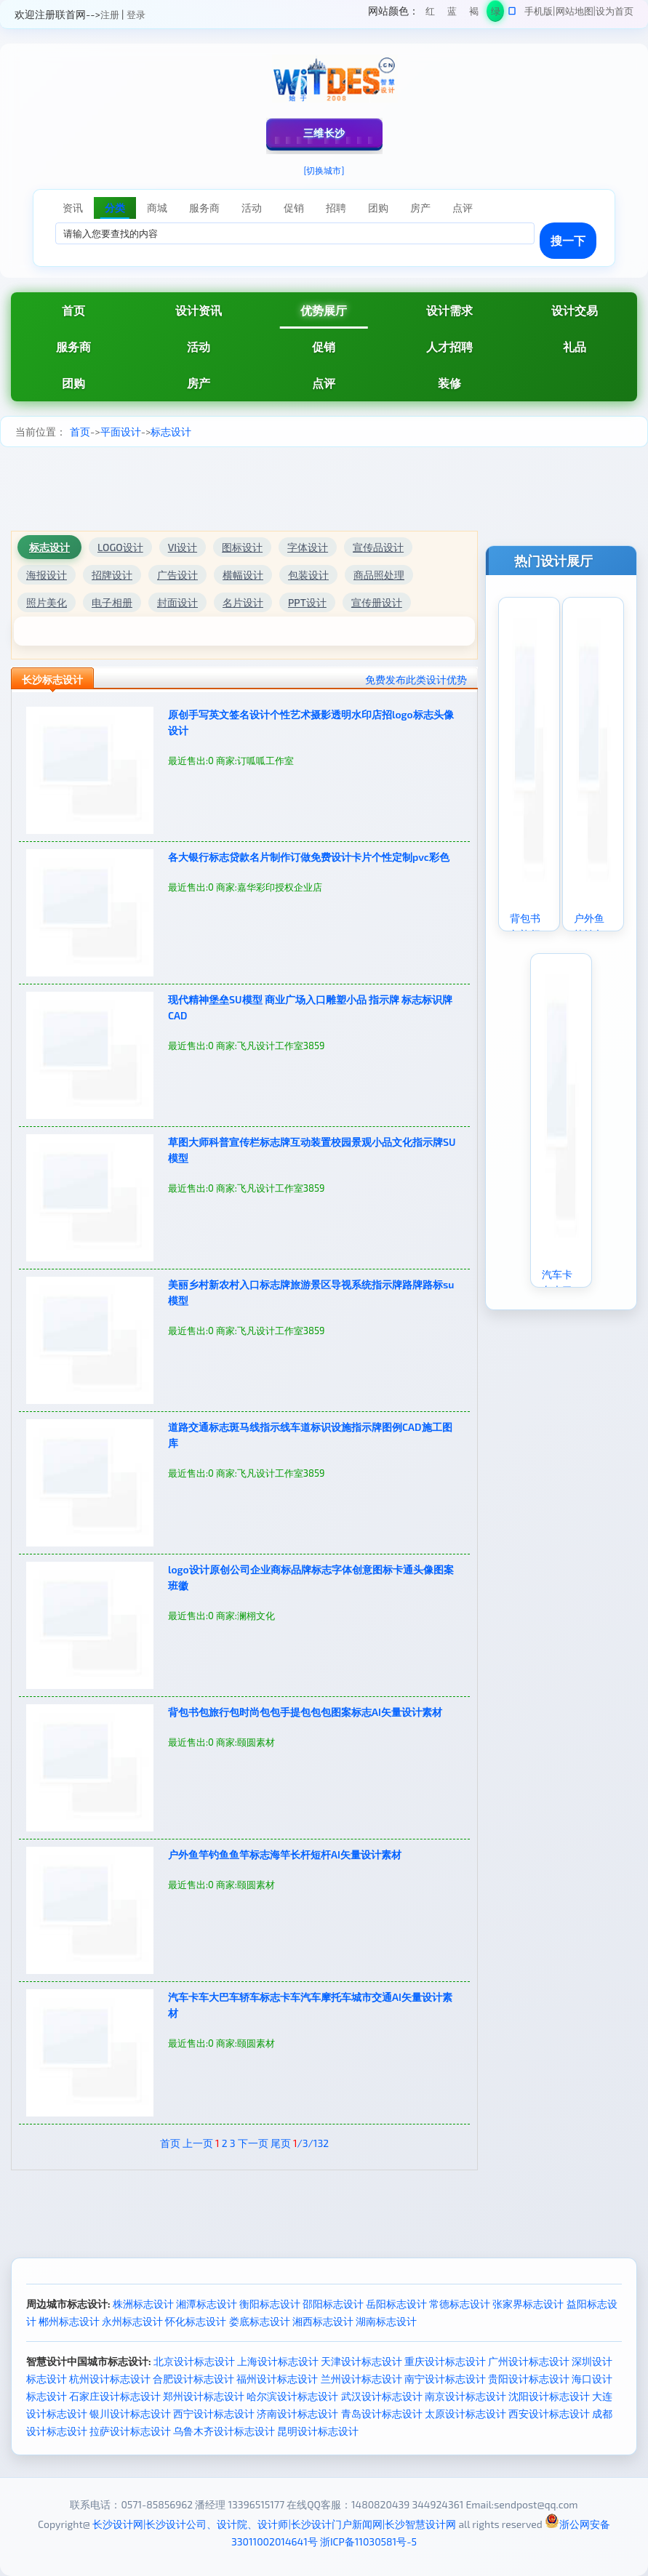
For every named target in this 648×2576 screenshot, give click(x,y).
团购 (73, 383)
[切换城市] (324, 170)
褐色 (474, 13)
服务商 (73, 346)
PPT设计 (307, 602)
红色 (430, 13)
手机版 (538, 11)
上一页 (198, 2143)
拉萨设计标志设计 (130, 2431)
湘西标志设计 (322, 2321)
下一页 (253, 2143)
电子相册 (112, 602)
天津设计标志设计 (361, 2361)
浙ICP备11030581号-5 (368, 2541)
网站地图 (574, 11)
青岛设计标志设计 (382, 2413)
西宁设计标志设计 (214, 2413)
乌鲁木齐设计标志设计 (224, 2431)
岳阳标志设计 (396, 2304)
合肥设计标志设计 (193, 2378)
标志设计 (171, 431)
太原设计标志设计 (465, 2413)
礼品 (574, 346)
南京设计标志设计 (465, 2396)
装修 (449, 383)
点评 (323, 383)
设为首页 (614, 11)
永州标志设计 (132, 2321)
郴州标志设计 (69, 2321)
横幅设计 (243, 575)
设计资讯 (198, 310)
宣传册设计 (376, 602)
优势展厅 (323, 310)
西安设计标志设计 (549, 2413)
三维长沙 (324, 133)
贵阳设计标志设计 (528, 2378)
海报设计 (46, 575)
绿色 (495, 13)
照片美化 (46, 602)
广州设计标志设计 (528, 2361)
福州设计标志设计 (277, 2378)
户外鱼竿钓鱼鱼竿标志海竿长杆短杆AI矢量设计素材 (284, 1854)
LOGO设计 (120, 547)
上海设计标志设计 (278, 2361)
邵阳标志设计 (333, 2304)
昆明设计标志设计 (318, 2431)
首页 (73, 310)
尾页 (281, 2143)
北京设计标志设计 (194, 2361)
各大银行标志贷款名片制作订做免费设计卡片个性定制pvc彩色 (308, 857)
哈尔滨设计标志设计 (292, 2396)
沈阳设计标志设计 (549, 2396)
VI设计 (182, 547)
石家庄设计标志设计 (115, 2396)
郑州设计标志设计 (203, 2396)
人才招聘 (449, 346)
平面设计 (120, 431)
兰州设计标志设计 (361, 2378)
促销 (323, 346)
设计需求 (449, 310)
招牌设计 (112, 575)
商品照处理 (378, 575)
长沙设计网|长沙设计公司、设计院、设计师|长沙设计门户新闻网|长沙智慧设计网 (274, 2524)
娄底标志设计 (259, 2321)
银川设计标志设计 (130, 2413)
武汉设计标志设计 (382, 2396)
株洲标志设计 (143, 2304)
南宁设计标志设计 (445, 2378)
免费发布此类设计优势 (416, 679)
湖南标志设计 (386, 2321)
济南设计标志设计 (297, 2413)
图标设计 (242, 547)
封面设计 (177, 602)
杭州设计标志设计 (110, 2378)
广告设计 (177, 575)
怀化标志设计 (195, 2321)
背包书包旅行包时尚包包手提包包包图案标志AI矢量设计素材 (305, 1712)
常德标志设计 (459, 2304)
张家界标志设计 (528, 2304)
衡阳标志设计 (269, 2304)
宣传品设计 (378, 547)
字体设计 (307, 547)
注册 (109, 14)
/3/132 (311, 2143)
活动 (198, 346)
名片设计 (243, 602)
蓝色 (452, 13)
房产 (198, 383)
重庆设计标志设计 (445, 2361)
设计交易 (574, 310)
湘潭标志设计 (206, 2304)
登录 (136, 14)
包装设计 (308, 575)
